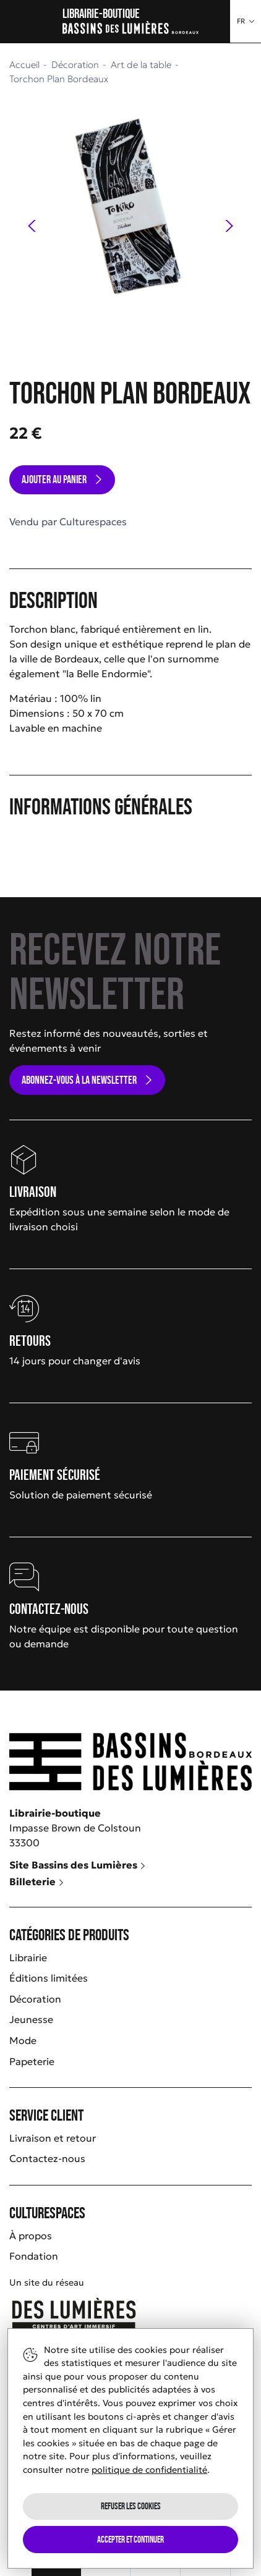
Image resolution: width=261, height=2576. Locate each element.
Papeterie (31, 2061)
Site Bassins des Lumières (77, 1865)
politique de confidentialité (149, 2469)
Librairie (28, 1957)
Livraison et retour (52, 2138)
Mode (22, 2040)
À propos (30, 2235)
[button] (245, 21)
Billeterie (36, 1881)
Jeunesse (31, 2019)
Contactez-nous (47, 2158)
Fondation (33, 2256)
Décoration (35, 1999)
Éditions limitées (48, 1978)
